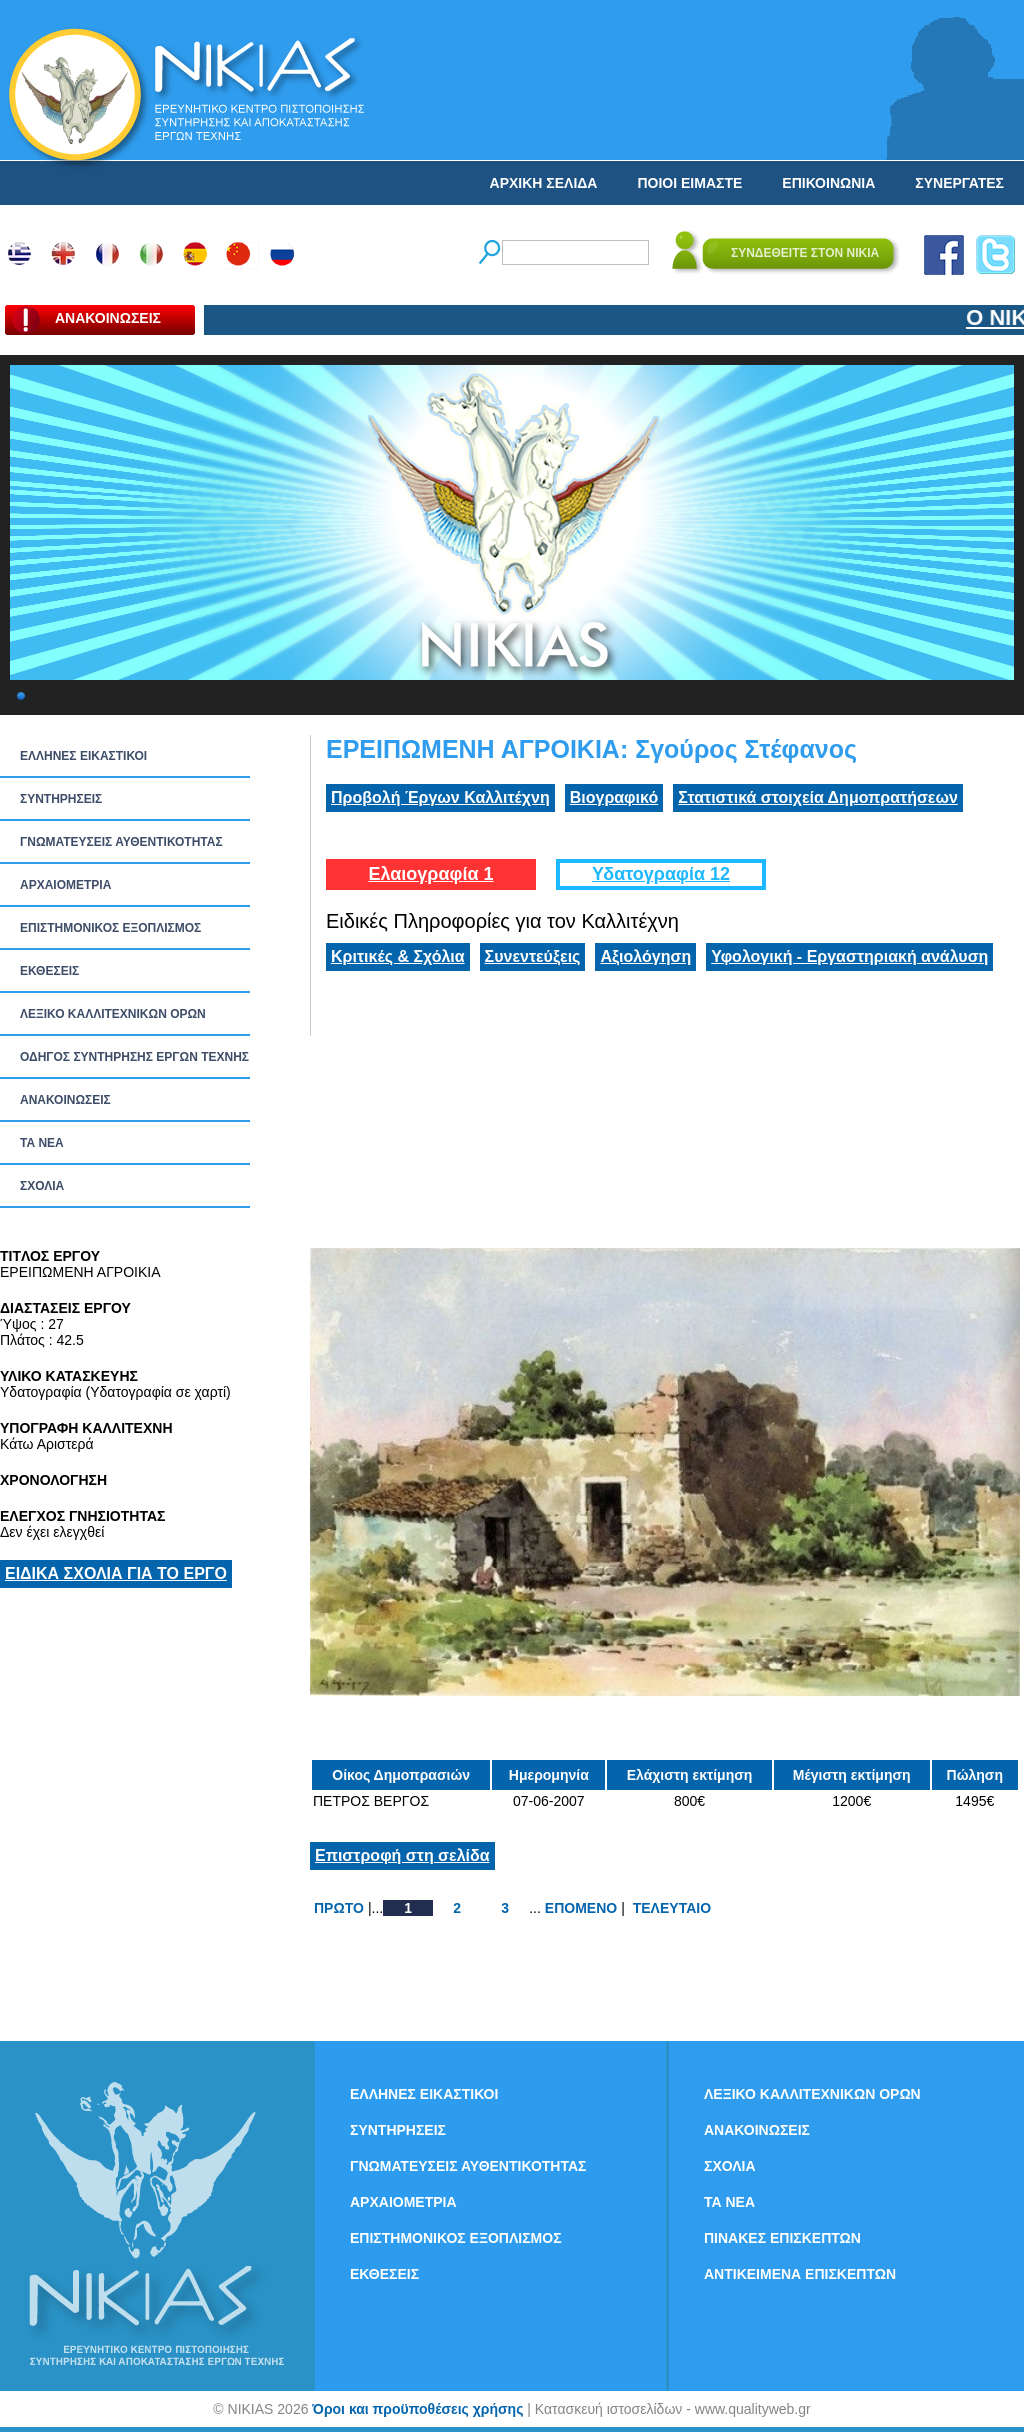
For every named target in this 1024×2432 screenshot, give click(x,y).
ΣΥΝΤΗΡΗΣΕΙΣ (61, 799)
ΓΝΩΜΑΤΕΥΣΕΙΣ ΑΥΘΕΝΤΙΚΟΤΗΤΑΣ (121, 842)
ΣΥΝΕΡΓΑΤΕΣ (959, 183)
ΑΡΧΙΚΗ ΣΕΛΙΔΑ (544, 183)
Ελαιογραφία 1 (430, 874)
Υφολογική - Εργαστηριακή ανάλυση (849, 956)
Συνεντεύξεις (533, 956)
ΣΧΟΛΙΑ (42, 1186)
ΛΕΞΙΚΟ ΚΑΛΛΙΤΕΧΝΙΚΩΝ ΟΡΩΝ (113, 1014)
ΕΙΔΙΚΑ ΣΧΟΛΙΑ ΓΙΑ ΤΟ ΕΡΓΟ (116, 1573)
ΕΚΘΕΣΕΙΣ (49, 971)
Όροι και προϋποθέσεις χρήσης (417, 2409)
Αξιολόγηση (645, 956)
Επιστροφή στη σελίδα (402, 1855)
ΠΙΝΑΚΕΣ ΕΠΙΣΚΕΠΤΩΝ (782, 2238)
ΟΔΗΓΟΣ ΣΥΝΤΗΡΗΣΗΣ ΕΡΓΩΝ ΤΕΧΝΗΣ (134, 1057)
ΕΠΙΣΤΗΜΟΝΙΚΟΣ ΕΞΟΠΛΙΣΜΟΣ (110, 928)
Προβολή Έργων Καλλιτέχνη (440, 797)
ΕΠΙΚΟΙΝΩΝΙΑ (828, 183)
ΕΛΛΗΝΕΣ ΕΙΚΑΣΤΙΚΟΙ (83, 756)
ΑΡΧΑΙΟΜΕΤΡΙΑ (65, 885)
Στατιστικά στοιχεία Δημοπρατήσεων (818, 797)
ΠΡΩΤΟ (339, 1908)
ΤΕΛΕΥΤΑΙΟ (672, 1908)
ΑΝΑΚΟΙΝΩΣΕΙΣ (65, 1100)
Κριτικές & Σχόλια (398, 956)
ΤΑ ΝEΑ (42, 1143)
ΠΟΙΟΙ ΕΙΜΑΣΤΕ (689, 183)
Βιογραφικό (614, 797)
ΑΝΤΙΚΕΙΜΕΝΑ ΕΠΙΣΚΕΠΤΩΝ (800, 2274)
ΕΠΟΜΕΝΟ (581, 1908)
